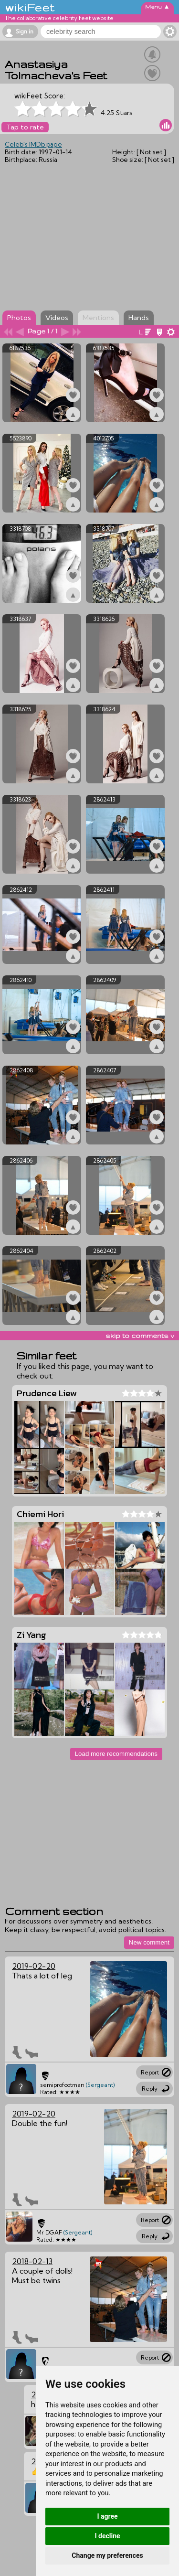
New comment (149, 1942)
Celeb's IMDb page (33, 144)
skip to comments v (139, 1335)
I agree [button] (107, 2516)
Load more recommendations (116, 1753)
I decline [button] (107, 2536)
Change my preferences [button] (107, 2555)
